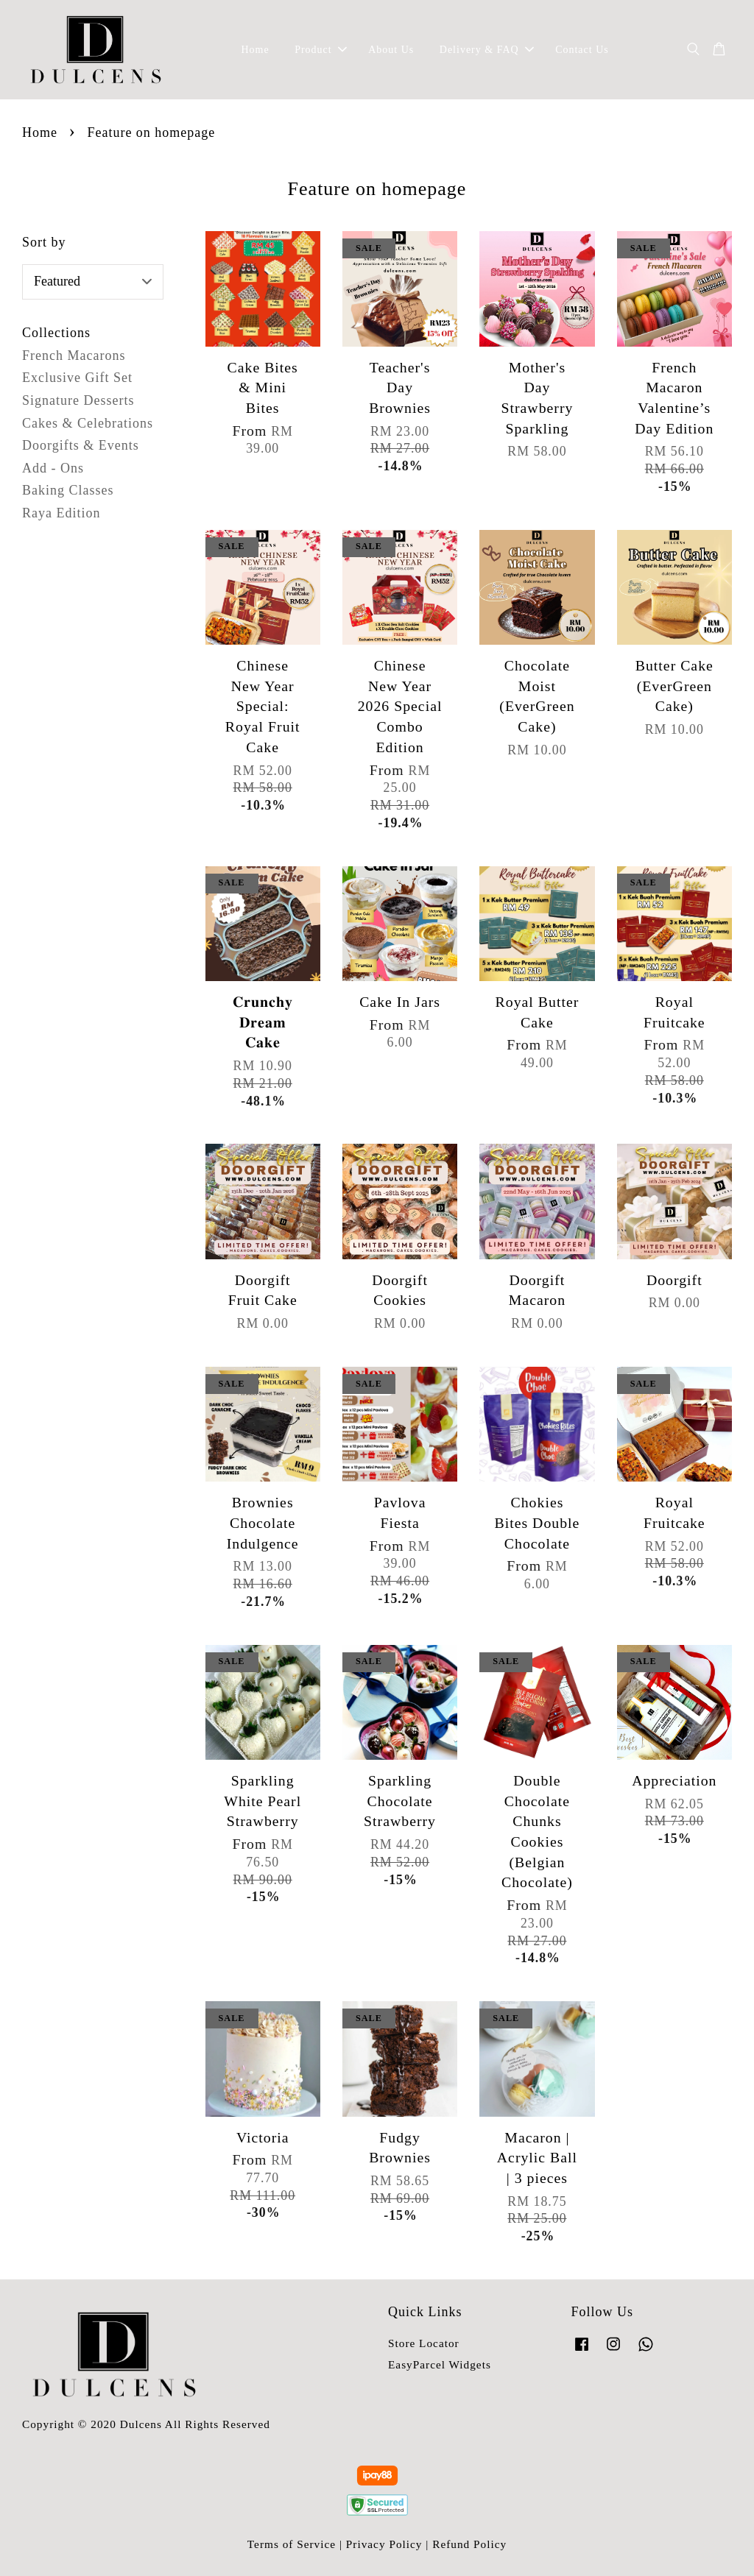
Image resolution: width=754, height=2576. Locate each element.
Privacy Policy (384, 2544)
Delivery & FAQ (487, 49)
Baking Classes (68, 490)
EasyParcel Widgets (439, 2364)
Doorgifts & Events (80, 445)
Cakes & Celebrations (87, 423)
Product (321, 49)
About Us (391, 49)
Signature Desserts (78, 400)
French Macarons (73, 355)
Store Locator (423, 2343)
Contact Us (582, 49)
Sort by (44, 242)
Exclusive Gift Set (77, 377)
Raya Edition (61, 513)
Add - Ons (53, 468)
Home (255, 49)
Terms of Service (291, 2544)
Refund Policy (469, 2544)
